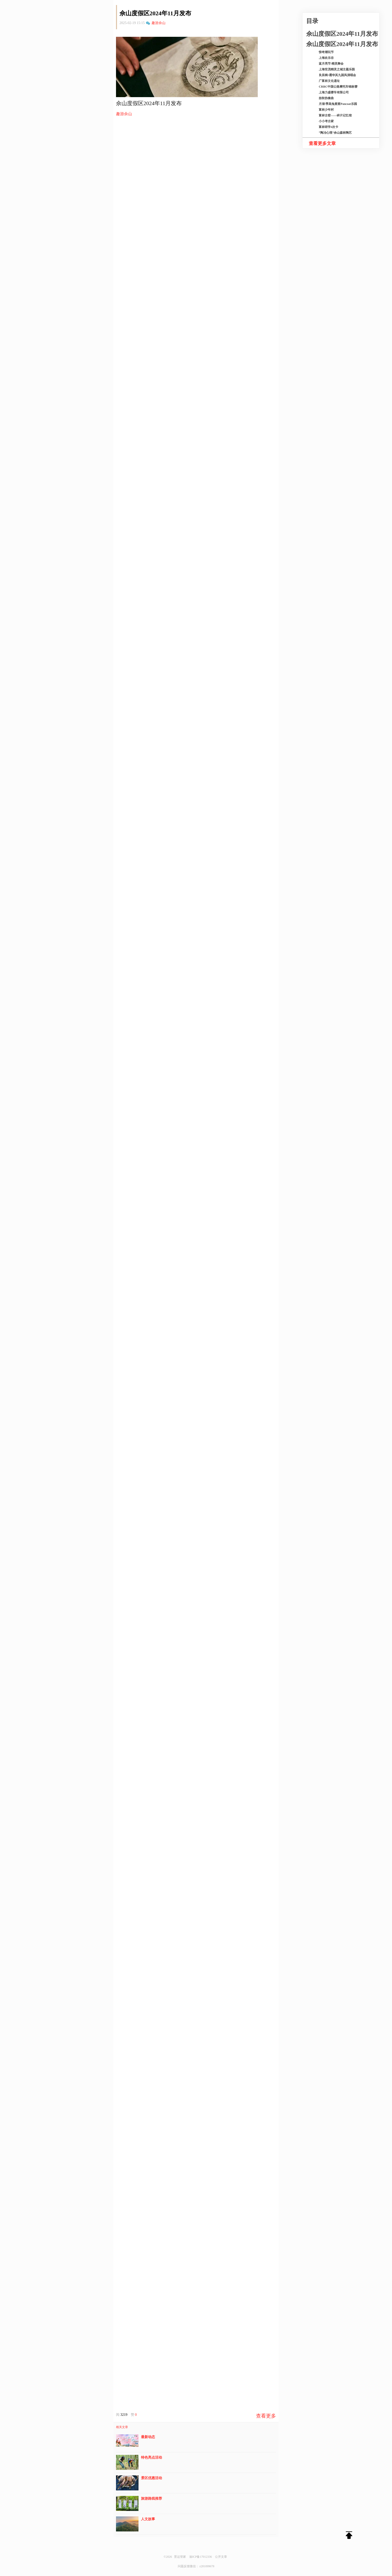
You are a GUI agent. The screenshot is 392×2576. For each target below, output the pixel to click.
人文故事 (148, 2519)
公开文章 (221, 2556)
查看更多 (266, 2416)
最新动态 (148, 2437)
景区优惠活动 (151, 2478)
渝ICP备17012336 (200, 2556)
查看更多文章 (322, 143)
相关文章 (122, 2427)
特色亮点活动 (151, 2457)
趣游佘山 (159, 23)
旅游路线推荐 (151, 2498)
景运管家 (180, 2556)
